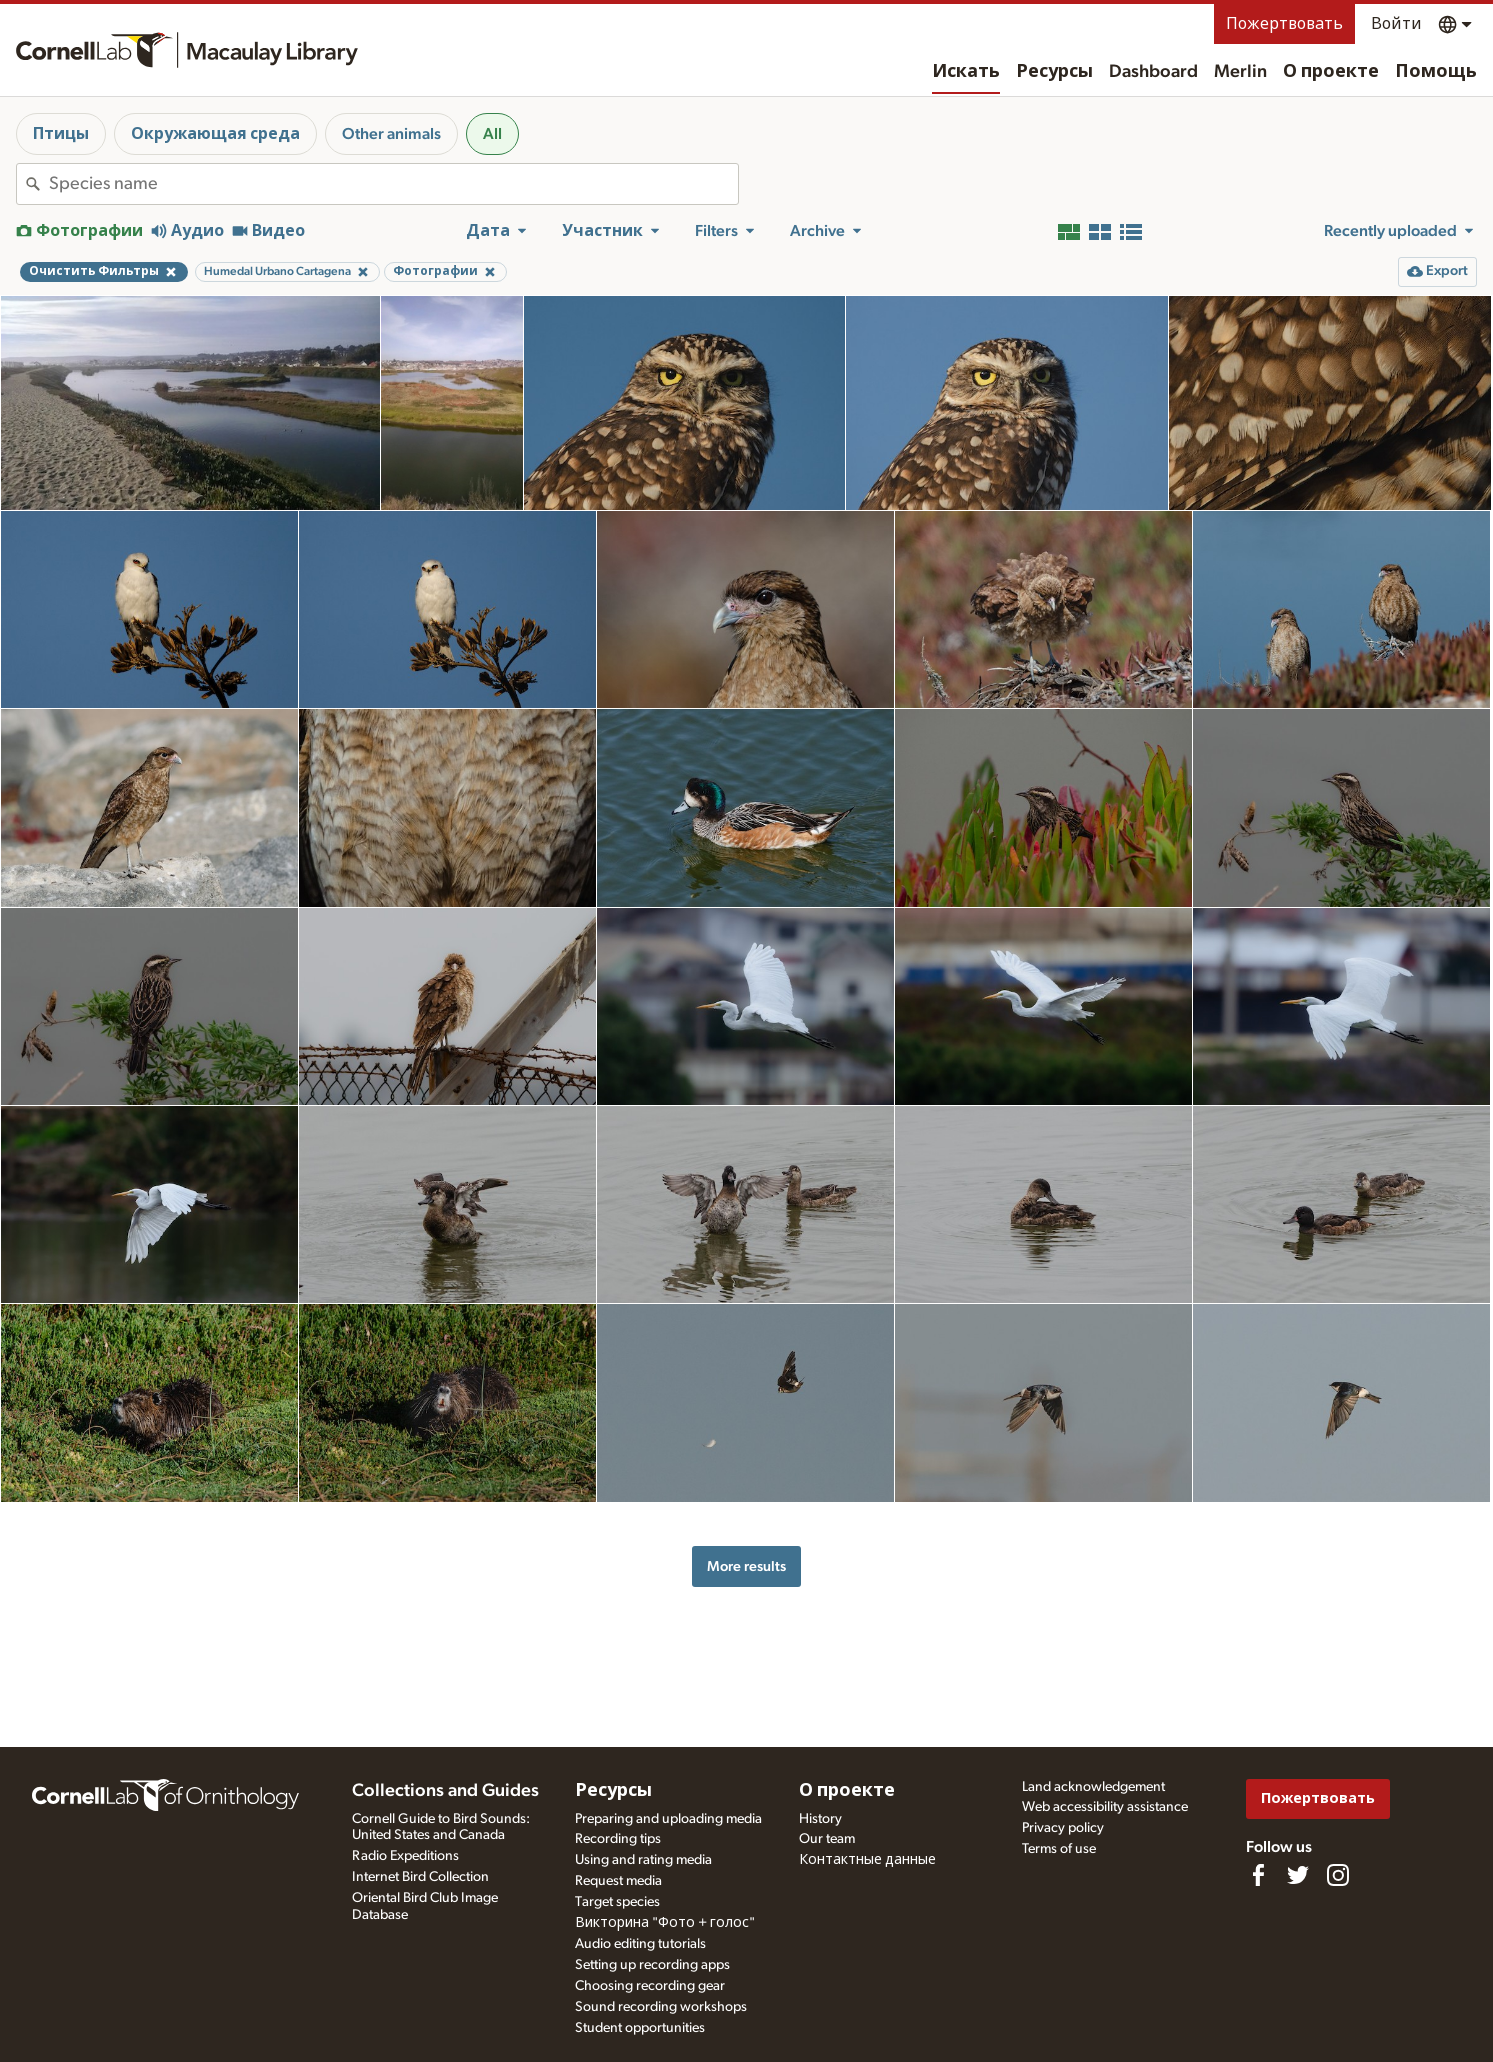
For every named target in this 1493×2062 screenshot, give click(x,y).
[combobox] (393, 184)
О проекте (1331, 72)
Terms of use (1059, 1849)
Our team (827, 1839)
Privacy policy (1063, 1828)
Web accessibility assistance (1105, 1807)
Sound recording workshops (661, 2007)
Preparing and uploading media (668, 1819)
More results (746, 1566)
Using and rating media (643, 1860)
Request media (618, 1881)
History (820, 1819)
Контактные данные (867, 1860)
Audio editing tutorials (640, 1944)
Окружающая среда (215, 134)
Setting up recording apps (652, 1965)
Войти (1396, 24)
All (492, 134)
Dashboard (1153, 72)
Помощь (1436, 72)
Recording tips (618, 1839)
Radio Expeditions (405, 1856)
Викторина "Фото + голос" (665, 1923)
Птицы (61, 134)
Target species (617, 1902)
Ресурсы (1054, 72)
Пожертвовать (1284, 24)
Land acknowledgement (1093, 1787)
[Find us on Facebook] (1258, 1875)
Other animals (391, 134)
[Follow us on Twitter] (1298, 1875)
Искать (966, 72)
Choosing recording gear (650, 1986)
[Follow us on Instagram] (1338, 1875)
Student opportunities (640, 2028)
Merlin (1240, 72)
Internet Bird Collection (420, 1877)
